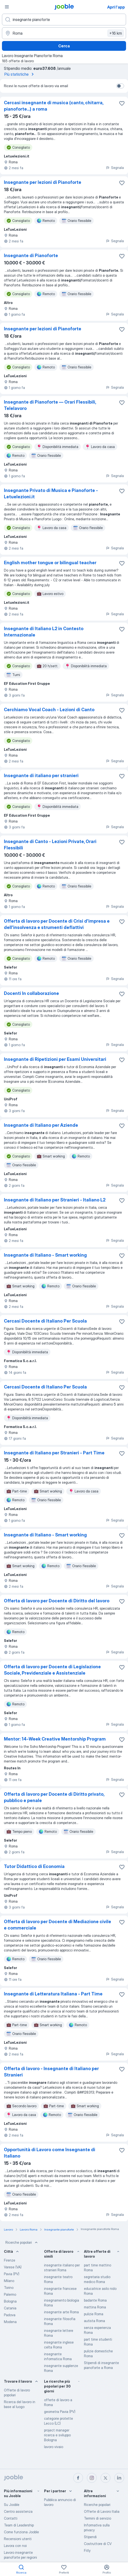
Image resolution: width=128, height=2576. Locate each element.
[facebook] (78, 2478)
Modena (10, 2322)
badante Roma (95, 2300)
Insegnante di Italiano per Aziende (41, 1125)
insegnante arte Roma (61, 2312)
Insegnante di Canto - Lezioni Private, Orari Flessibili (50, 844)
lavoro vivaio (53, 2447)
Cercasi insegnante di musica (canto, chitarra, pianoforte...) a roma (53, 106)
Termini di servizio (97, 2518)
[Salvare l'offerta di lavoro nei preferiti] (122, 103)
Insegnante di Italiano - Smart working (45, 1255)
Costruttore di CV (98, 2544)
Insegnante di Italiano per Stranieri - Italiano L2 (54, 1199)
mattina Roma (95, 2307)
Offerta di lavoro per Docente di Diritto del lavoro (56, 1600)
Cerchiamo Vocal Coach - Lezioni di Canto (49, 709)
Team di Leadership (19, 2525)
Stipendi (90, 2537)
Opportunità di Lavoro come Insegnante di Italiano (49, 2153)
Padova (9, 2315)
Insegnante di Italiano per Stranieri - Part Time (54, 1452)
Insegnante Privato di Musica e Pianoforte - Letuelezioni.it (51, 493)
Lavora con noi (15, 2546)
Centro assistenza (18, 2511)
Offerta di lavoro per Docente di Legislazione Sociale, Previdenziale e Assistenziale (52, 1670)
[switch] (120, 85)
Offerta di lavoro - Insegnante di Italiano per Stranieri (51, 2071)
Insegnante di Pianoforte (31, 255)
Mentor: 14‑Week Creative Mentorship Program (55, 1739)
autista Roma (94, 2321)
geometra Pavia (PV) (59, 2411)
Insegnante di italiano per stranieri (41, 775)
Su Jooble (11, 2505)
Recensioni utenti (18, 2539)
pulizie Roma (93, 2314)
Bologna (10, 2301)
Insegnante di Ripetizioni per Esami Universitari (55, 1059)
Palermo (10, 2294)
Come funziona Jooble (21, 2532)
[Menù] (7, 7)
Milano (9, 2281)
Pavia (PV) (11, 2274)
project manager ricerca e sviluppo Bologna (57, 2435)
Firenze (9, 2260)
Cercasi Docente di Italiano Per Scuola (45, 1321)
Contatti (10, 2518)
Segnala (115, 168)
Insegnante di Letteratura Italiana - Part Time (53, 1993)
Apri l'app (116, 7)
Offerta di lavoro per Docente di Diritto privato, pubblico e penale (54, 1797)
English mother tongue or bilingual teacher (50, 562)
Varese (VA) (13, 2267)
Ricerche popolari (22, 2242)
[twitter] (105, 2478)
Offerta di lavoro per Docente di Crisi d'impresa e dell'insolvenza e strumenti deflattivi (57, 924)
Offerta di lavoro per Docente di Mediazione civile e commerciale (57, 1924)
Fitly (87, 2550)
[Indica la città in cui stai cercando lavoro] (64, 33)
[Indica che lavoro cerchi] (64, 19)
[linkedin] (119, 2478)
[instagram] (92, 2478)
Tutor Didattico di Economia (34, 1866)
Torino (8, 2287)
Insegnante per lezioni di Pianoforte (42, 182)
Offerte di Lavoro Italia (101, 2511)
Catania (10, 2308)
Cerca (64, 45)
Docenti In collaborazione (31, 993)
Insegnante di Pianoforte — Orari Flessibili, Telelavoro (50, 405)
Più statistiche (19, 74)
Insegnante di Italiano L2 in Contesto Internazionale (43, 631)
